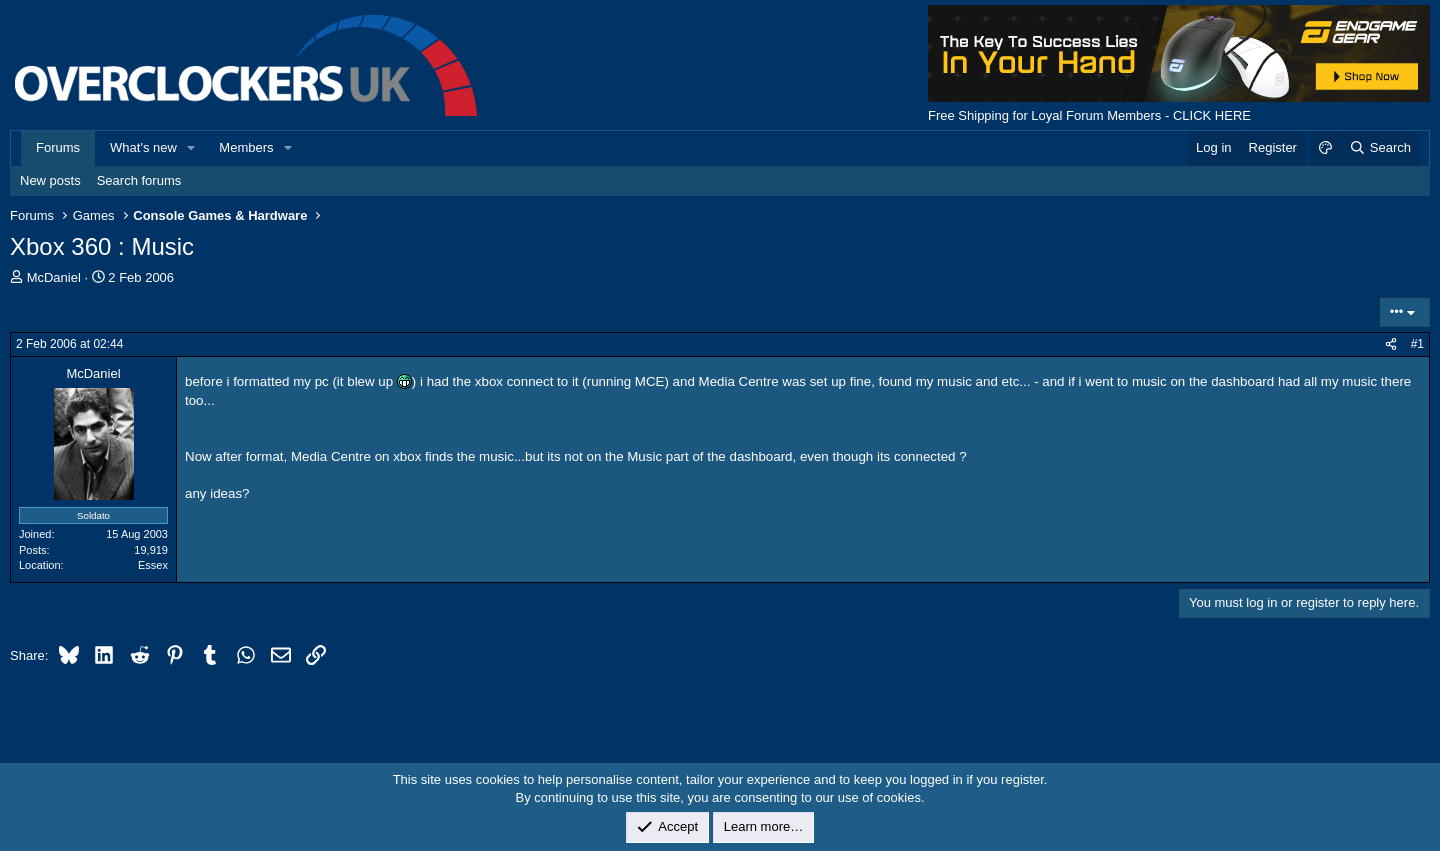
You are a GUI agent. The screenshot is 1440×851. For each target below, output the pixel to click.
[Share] (1391, 344)
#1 (1417, 344)
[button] (192, 148)
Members (246, 147)
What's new (143, 147)
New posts (50, 180)
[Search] (1379, 148)
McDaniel (54, 277)
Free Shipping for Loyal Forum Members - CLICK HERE (1089, 115)
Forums (58, 147)
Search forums (139, 180)
